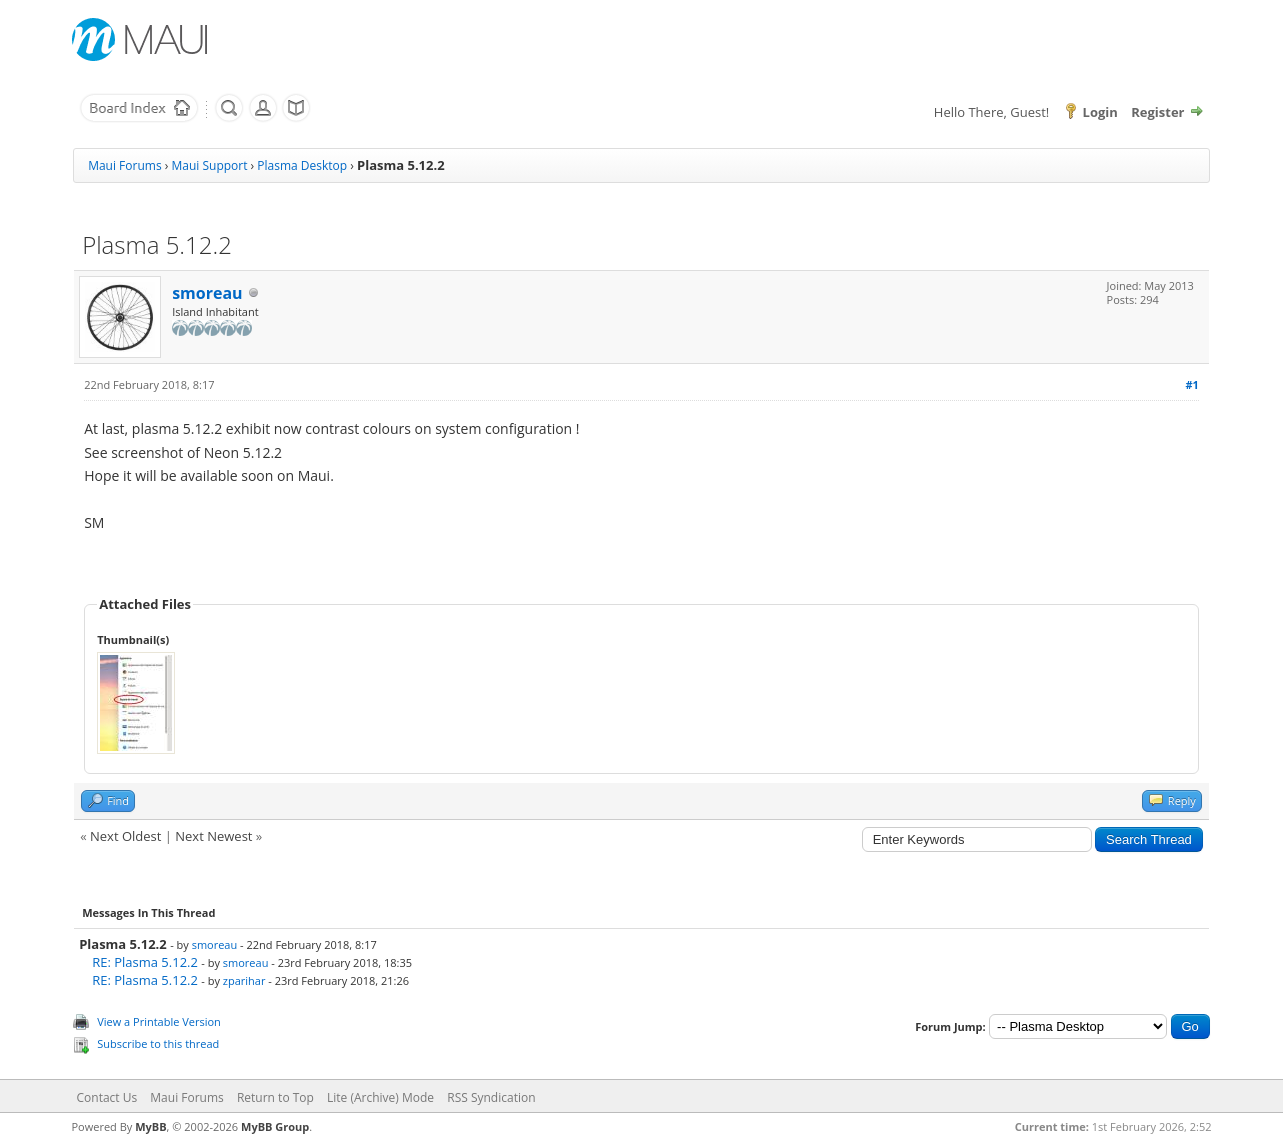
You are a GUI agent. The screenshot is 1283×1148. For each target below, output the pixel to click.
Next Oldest (125, 836)
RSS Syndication (491, 1097)
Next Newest (213, 836)
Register (1157, 112)
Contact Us (107, 1097)
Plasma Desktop (302, 165)
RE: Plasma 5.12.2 (145, 962)
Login (1100, 112)
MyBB (150, 1126)
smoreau (207, 293)
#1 (1191, 384)
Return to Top (275, 1097)
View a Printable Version (159, 1021)
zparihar (244, 980)
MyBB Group (275, 1126)
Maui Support (209, 165)
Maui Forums (124, 165)
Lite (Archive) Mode (380, 1097)
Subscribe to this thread (158, 1043)
